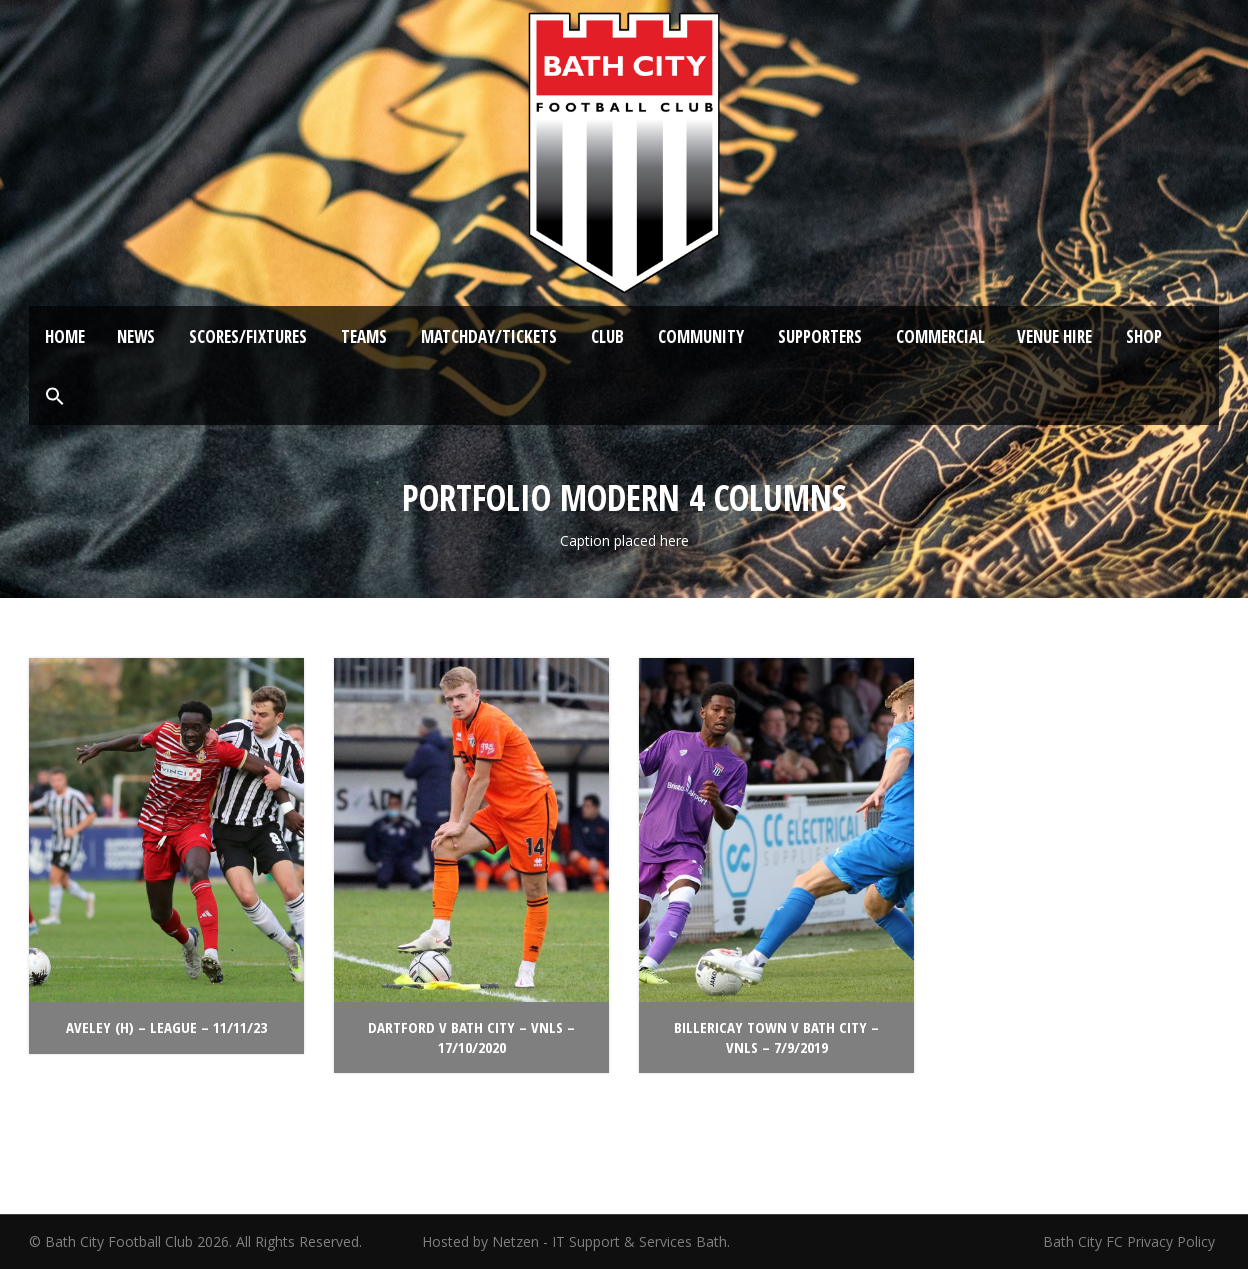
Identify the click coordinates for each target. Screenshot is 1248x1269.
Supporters (820, 336)
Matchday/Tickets (489, 336)
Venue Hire (1054, 336)
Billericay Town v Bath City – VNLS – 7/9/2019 (776, 1037)
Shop (1144, 336)
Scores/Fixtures (248, 336)
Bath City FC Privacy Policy (1131, 1241)
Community (701, 336)
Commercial (940, 336)
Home (65, 336)
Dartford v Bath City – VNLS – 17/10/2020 (471, 1037)
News (136, 336)
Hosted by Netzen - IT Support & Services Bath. (576, 1241)
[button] (55, 397)
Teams (364, 336)
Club (607, 336)
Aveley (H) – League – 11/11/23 (166, 1027)
